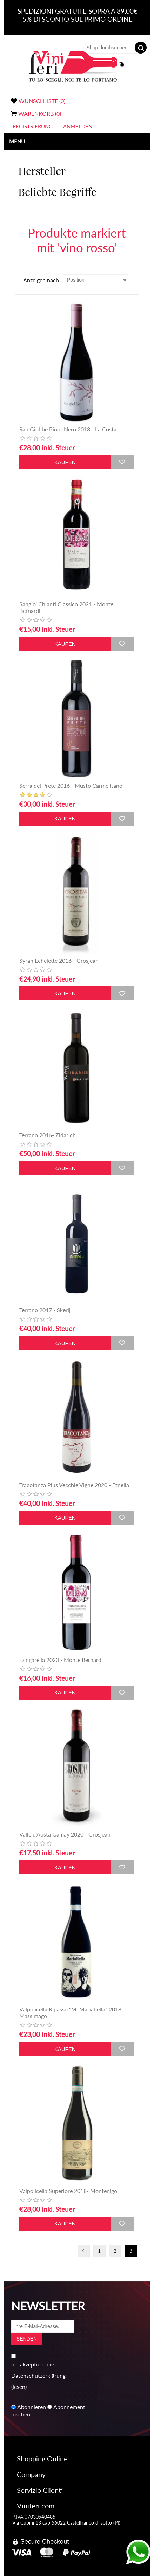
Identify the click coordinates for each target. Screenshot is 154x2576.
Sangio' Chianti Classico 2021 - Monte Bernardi (66, 607)
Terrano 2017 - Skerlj (45, 1310)
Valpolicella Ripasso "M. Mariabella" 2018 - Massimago (72, 2012)
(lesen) (19, 2386)
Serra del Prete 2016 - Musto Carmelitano (70, 785)
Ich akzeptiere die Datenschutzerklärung (38, 2370)
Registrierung (33, 126)
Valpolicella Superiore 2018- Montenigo (68, 2190)
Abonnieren (31, 2407)
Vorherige (84, 2251)
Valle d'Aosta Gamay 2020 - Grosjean (65, 1834)
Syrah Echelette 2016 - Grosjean (59, 960)
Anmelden (77, 126)
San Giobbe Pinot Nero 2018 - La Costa (67, 429)
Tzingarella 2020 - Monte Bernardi (61, 1659)
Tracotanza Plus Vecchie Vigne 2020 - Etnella (74, 1484)
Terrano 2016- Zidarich (47, 1135)
